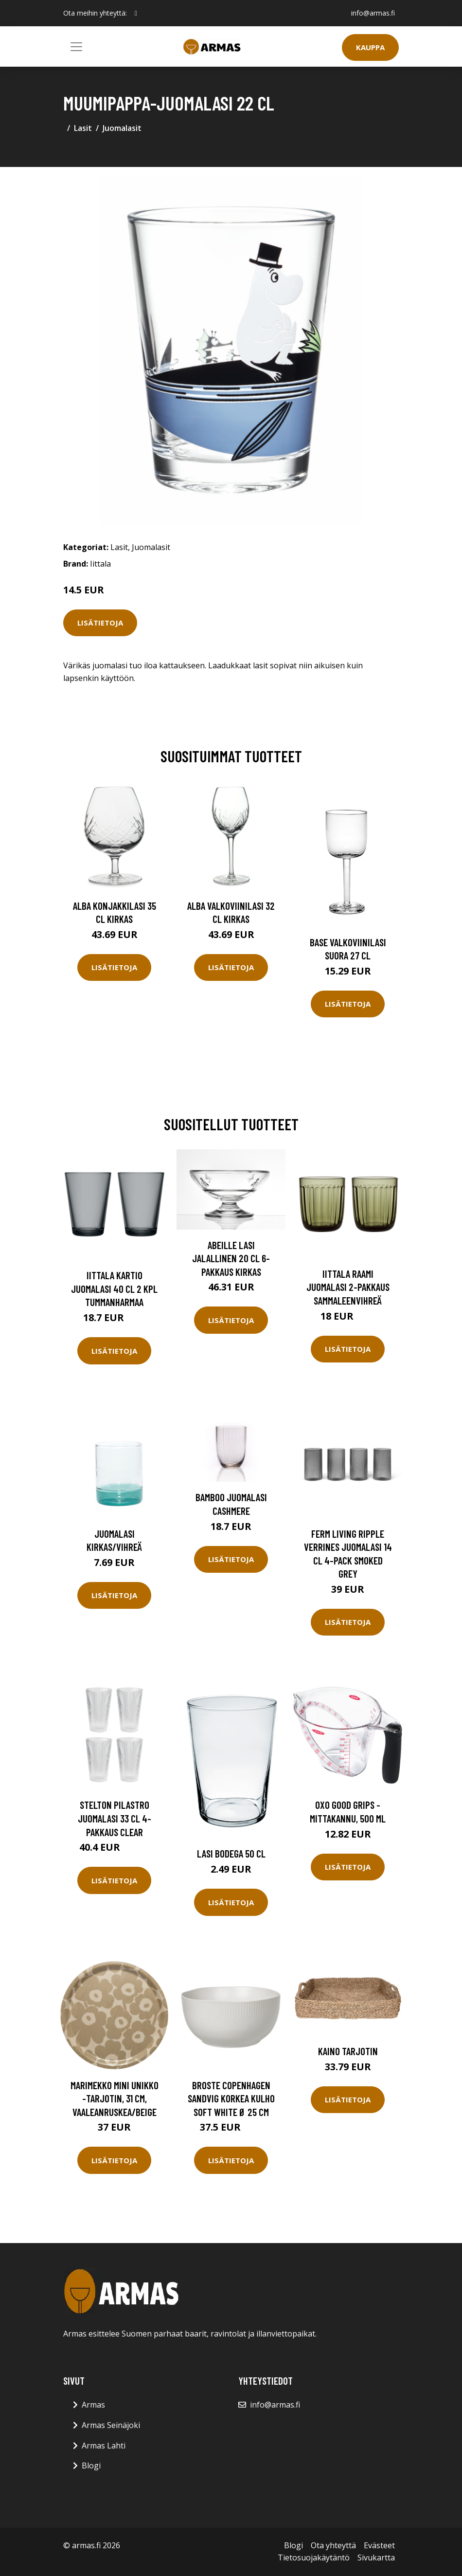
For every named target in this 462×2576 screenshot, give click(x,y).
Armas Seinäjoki (111, 2425)
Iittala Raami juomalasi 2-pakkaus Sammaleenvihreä (348, 1287)
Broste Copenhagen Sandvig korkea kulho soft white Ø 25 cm (231, 2098)
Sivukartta (376, 2557)
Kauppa (370, 47)
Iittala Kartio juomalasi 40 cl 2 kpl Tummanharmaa (114, 1288)
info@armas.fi (373, 13)
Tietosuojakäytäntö (314, 2557)
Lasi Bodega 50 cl (231, 1853)
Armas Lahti (103, 2445)
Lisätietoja (100, 622)
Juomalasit (122, 128)
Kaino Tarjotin (348, 2051)
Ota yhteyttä (333, 2545)
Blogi (91, 2465)
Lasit (83, 128)
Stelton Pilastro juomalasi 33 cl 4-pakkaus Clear (114, 1818)
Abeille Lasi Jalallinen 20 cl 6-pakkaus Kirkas (231, 1258)
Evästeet (379, 2545)
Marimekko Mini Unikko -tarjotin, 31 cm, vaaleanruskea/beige (115, 2098)
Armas (93, 2404)
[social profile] (136, 13)
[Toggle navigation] (76, 46)
